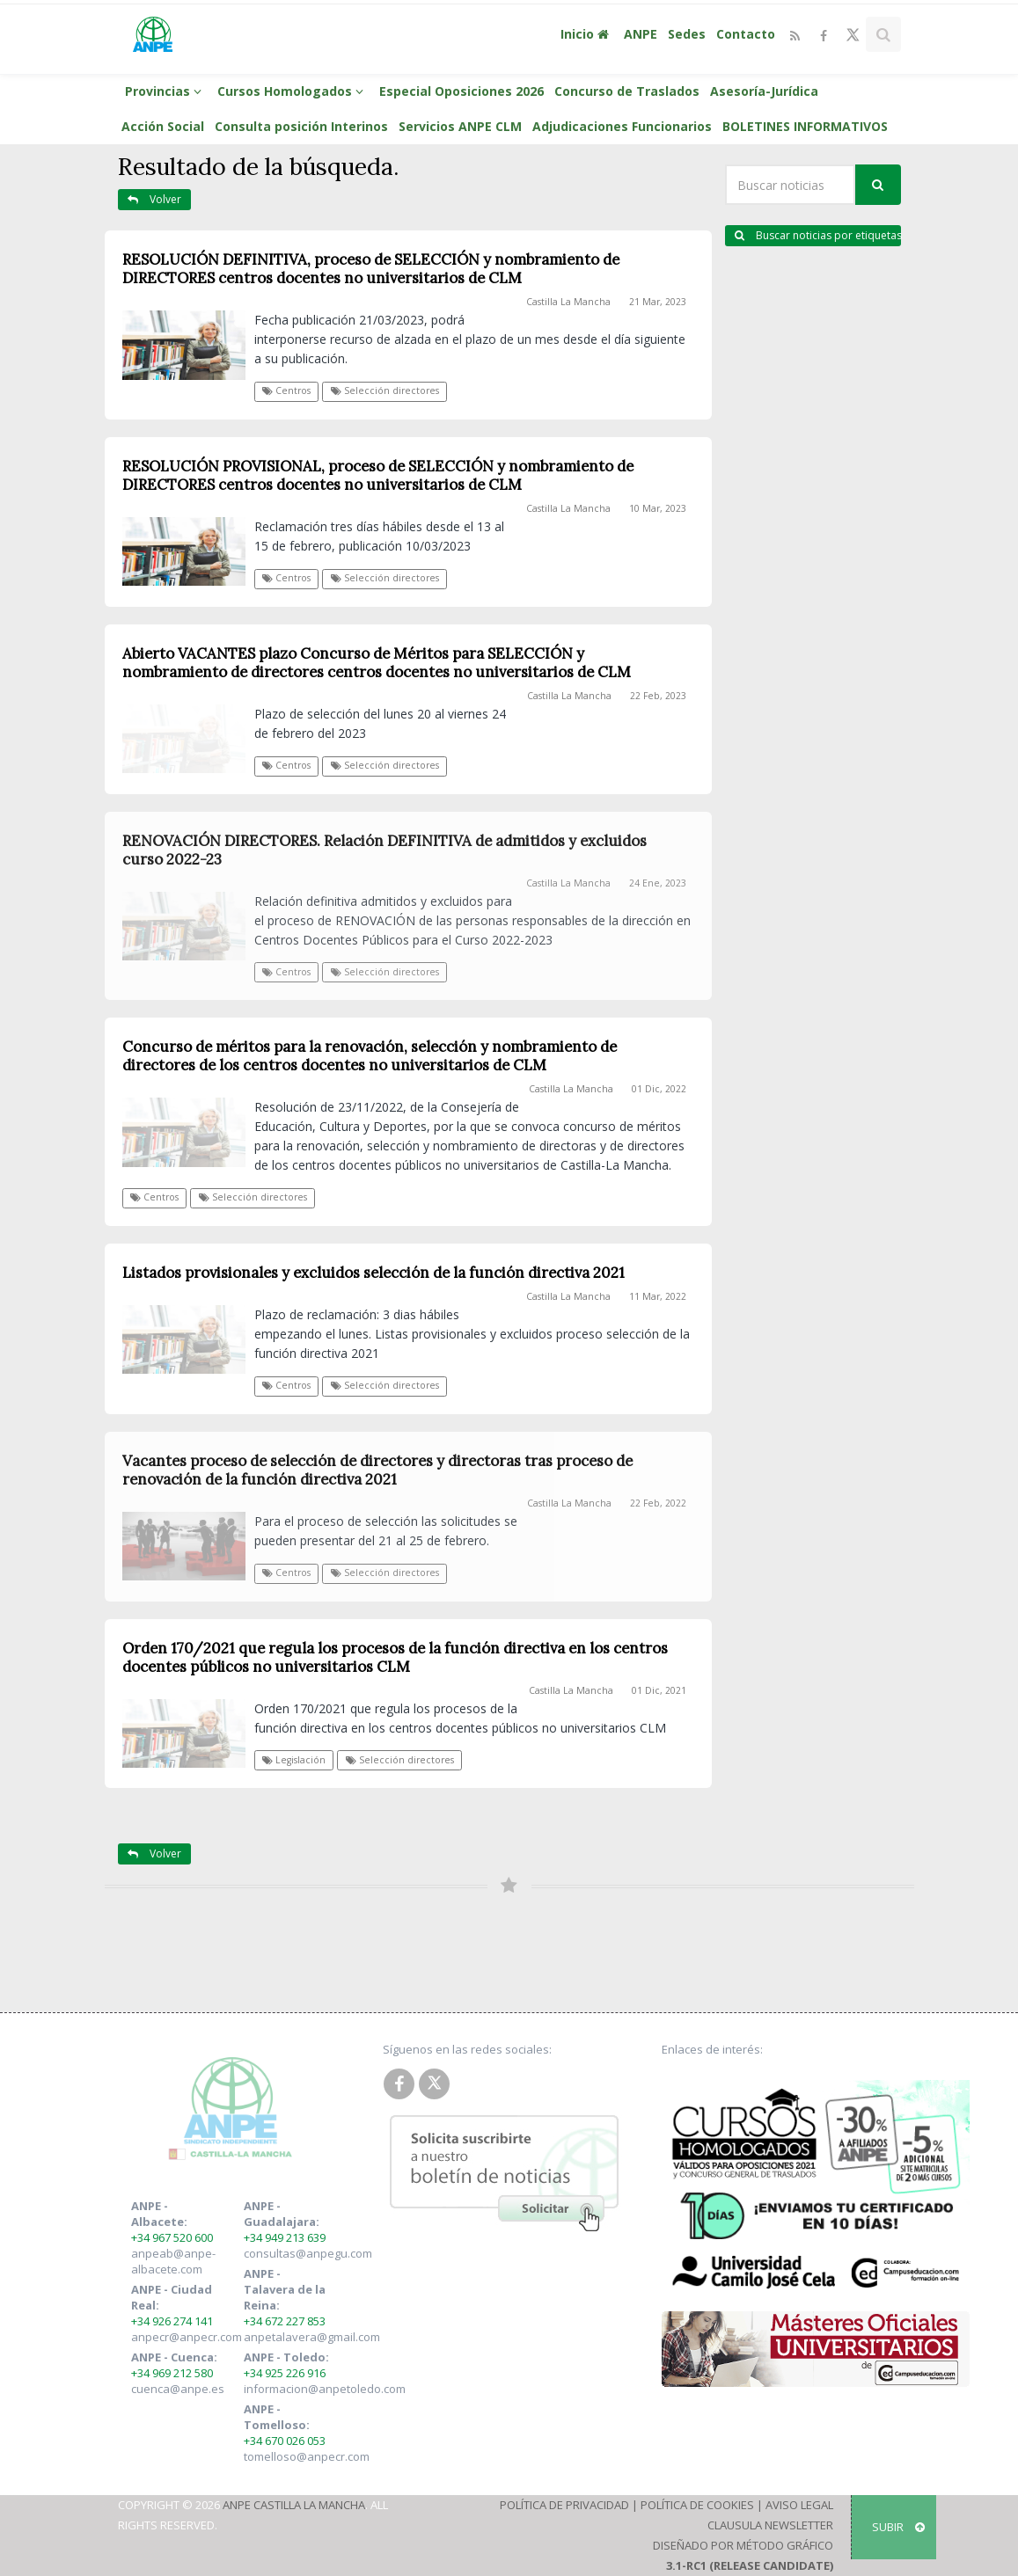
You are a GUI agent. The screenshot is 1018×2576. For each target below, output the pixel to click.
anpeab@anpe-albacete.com (173, 2261)
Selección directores (385, 390)
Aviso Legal (799, 2505)
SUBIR (898, 2527)
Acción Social (162, 126)
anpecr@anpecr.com (186, 2337)
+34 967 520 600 (172, 2237)
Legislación (294, 1760)
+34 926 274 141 (172, 2321)
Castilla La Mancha (568, 302)
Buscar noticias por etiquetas (818, 235)
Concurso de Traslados (626, 91)
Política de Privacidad (564, 2505)
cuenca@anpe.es (177, 2389)
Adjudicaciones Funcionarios (622, 126)
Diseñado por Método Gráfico (743, 2545)
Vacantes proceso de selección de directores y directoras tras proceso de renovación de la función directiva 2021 (377, 1470)
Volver (154, 199)
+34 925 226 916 (285, 2373)
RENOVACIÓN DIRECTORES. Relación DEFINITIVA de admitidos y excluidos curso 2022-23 (384, 850)
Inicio (586, 34)
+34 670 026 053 (285, 2440)
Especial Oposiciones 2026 (461, 91)
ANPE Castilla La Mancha (294, 2505)
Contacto (745, 34)
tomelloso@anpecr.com (307, 2456)
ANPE (640, 34)
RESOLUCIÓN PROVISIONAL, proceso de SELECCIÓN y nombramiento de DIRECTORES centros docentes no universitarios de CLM (378, 475)
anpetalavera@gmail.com (312, 2337)
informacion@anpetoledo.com (325, 2389)
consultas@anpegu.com (308, 2253)
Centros (286, 390)
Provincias (166, 91)
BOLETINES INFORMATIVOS (805, 126)
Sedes (687, 34)
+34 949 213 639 (285, 2237)
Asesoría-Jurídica (764, 91)
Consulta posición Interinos (301, 126)
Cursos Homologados (293, 91)
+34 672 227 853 (285, 2321)
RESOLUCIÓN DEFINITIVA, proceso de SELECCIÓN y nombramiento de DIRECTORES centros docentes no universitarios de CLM (370, 269)
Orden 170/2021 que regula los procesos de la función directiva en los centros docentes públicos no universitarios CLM (395, 1657)
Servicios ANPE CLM (460, 126)
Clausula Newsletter (770, 2525)
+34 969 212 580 (172, 2373)
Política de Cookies (697, 2505)
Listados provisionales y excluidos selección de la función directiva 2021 (373, 1272)
